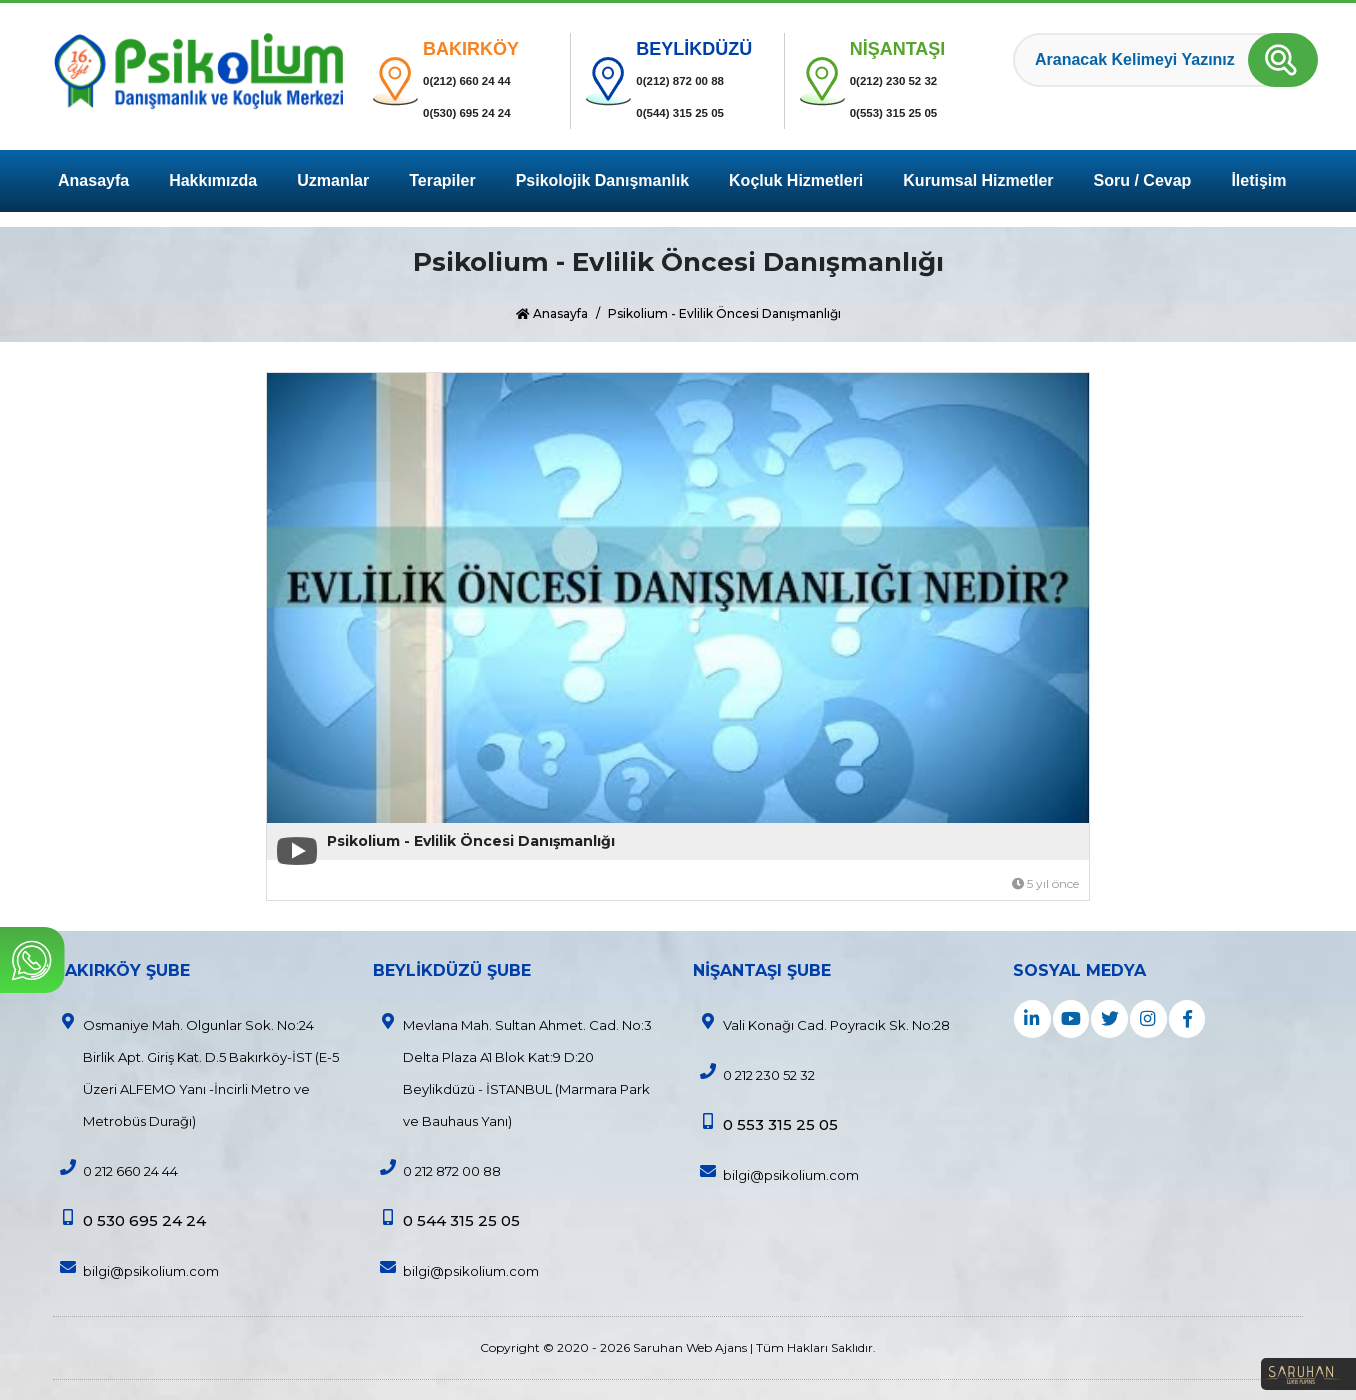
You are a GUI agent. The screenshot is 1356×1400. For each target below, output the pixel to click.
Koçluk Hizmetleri (796, 180)
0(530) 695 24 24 (484, 112)
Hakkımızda (213, 180)
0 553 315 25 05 (765, 1123)
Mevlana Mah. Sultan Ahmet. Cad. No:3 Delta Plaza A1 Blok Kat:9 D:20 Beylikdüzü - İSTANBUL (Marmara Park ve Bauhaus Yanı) (512, 1071)
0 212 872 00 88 (437, 1169)
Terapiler (442, 180)
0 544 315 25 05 (446, 1219)
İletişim (1258, 180)
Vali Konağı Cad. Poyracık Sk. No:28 (821, 1023)
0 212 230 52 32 (754, 1073)
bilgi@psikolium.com (136, 1269)
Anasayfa (93, 180)
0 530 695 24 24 (129, 1219)
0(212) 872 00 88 (697, 80)
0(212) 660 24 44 (484, 80)
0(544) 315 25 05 (697, 112)
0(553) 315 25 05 (911, 112)
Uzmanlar (333, 180)
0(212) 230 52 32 (911, 80)
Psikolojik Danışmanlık (602, 180)
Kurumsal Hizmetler (978, 180)
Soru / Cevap (1143, 180)
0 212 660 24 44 (115, 1169)
